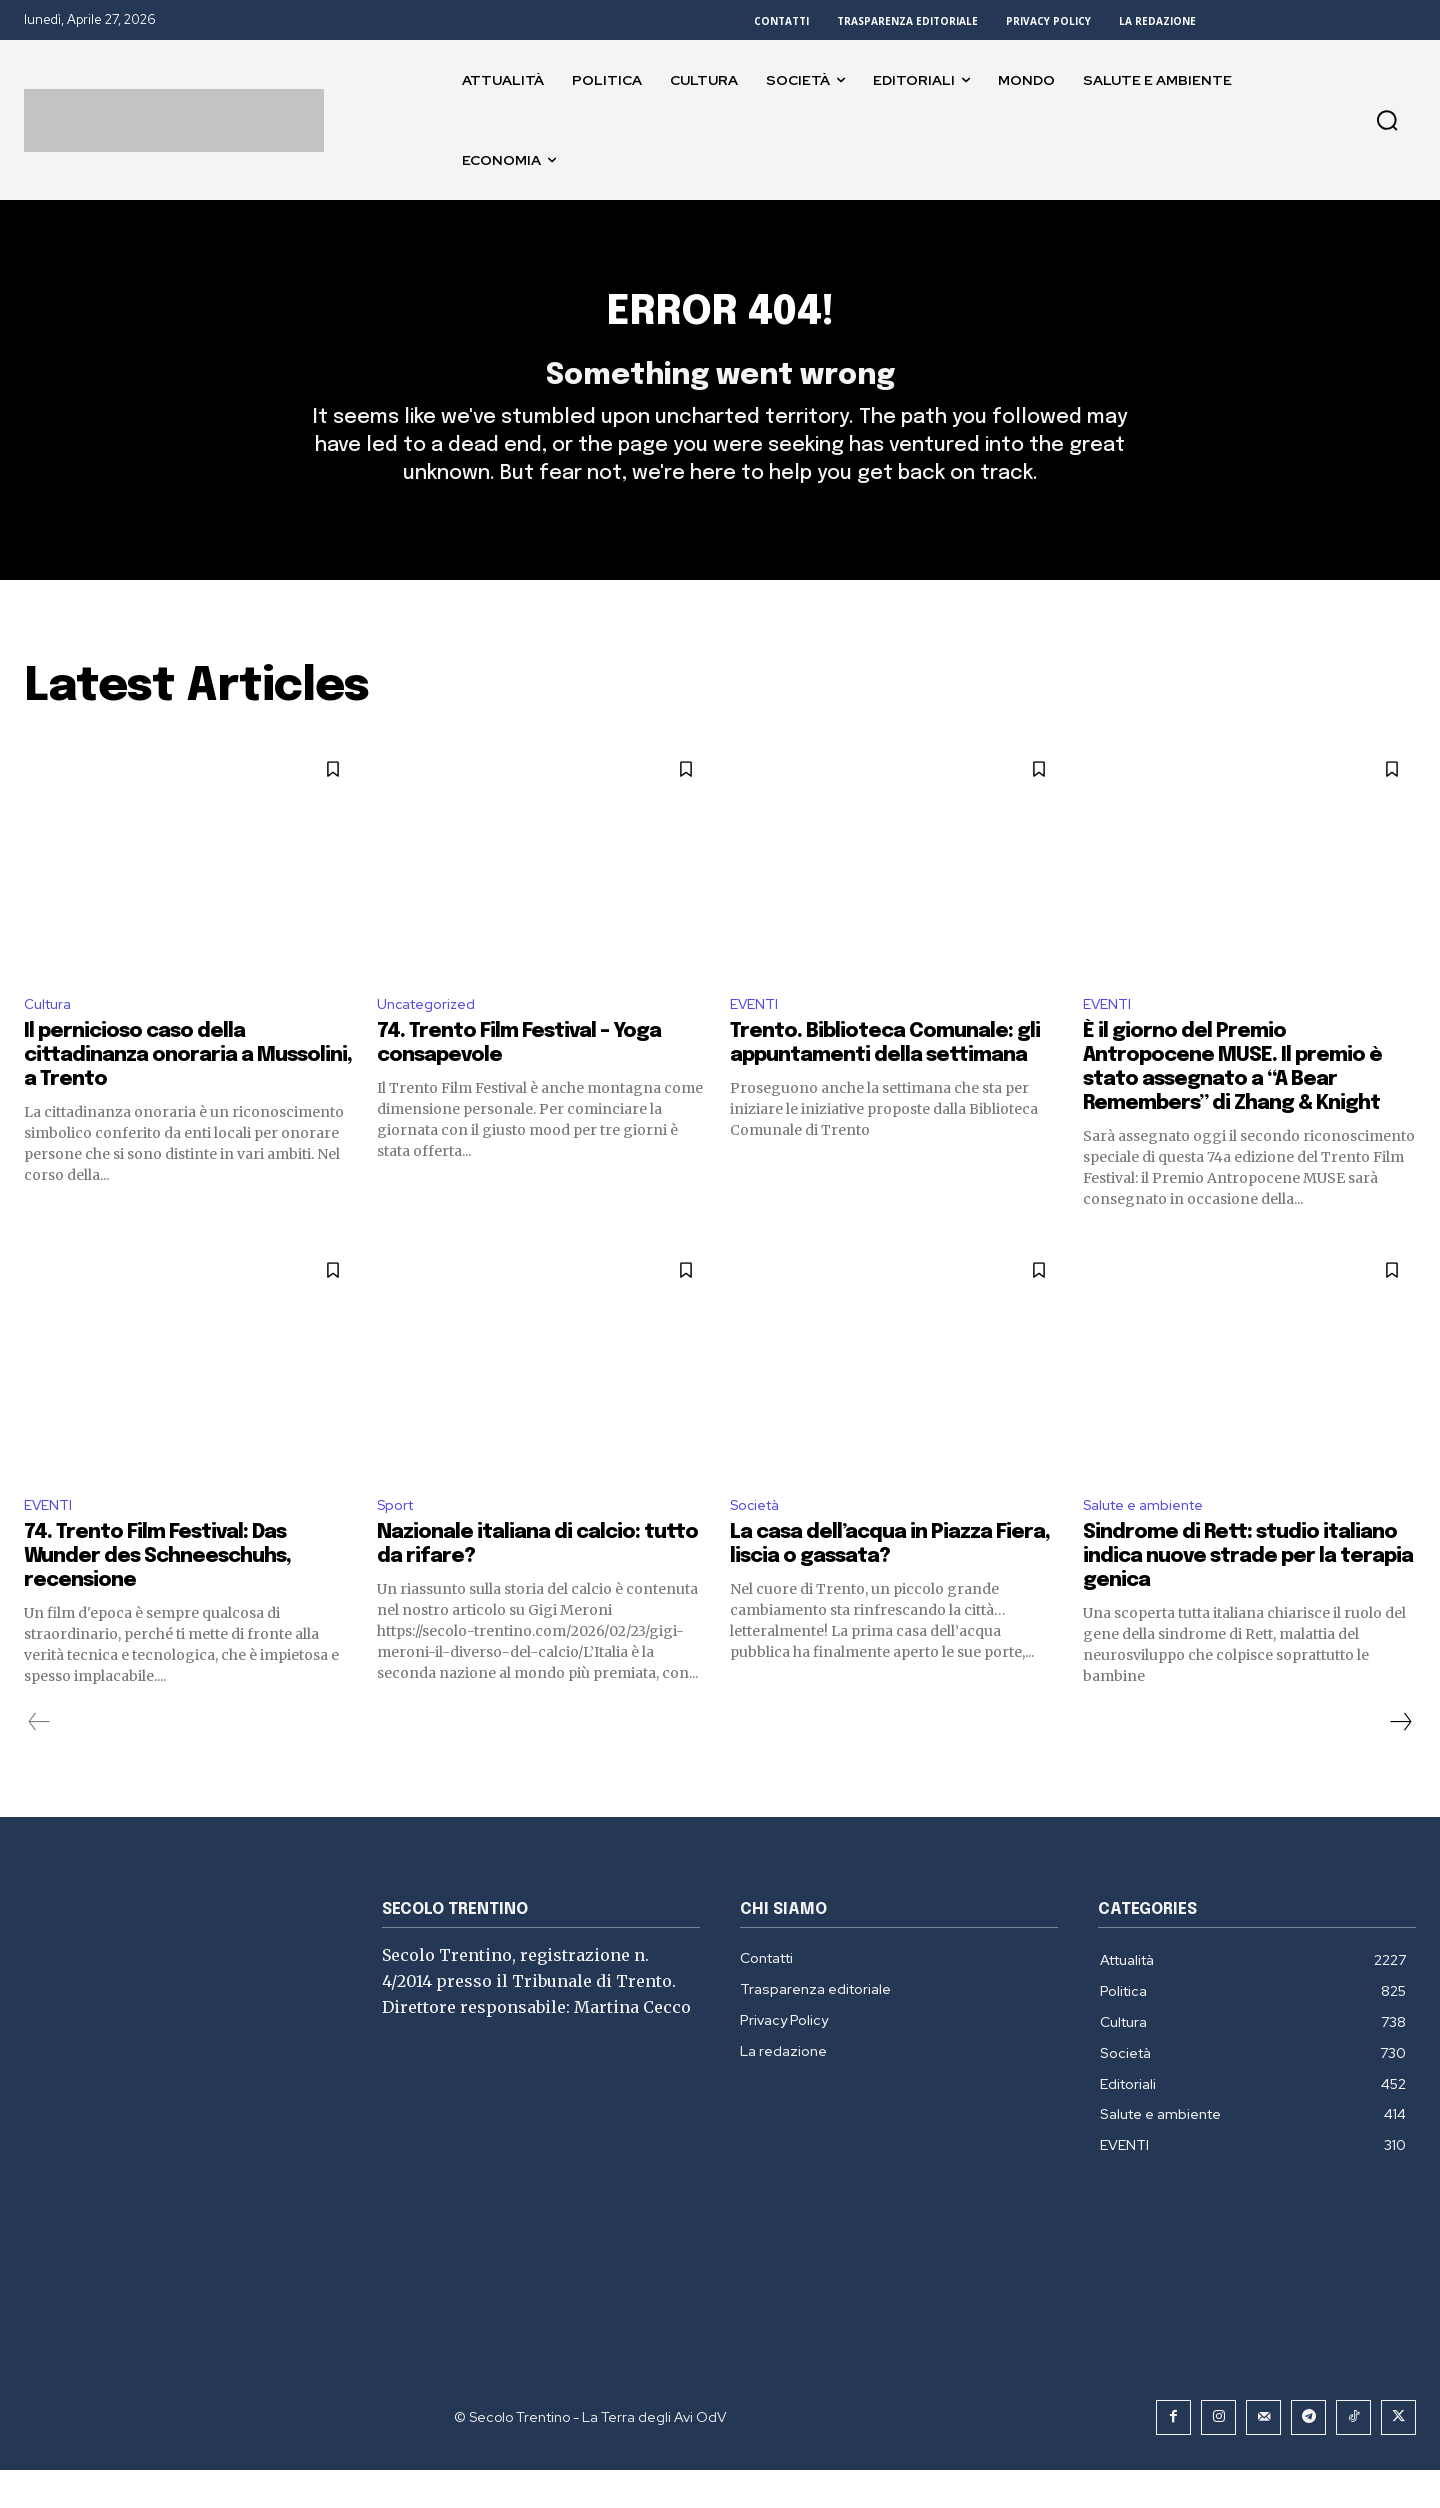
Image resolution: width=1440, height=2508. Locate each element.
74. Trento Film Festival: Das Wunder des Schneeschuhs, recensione (157, 1594)
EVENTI (757, 1037)
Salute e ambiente (1151, 1542)
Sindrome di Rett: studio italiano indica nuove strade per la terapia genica (1248, 1594)
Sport (398, 1542)
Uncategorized (432, 1037)
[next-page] (1400, 1760)
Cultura (51, 1037)
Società (759, 1542)
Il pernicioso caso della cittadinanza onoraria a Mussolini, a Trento (188, 1090)
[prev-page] (39, 1760)
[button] (1387, 120)
